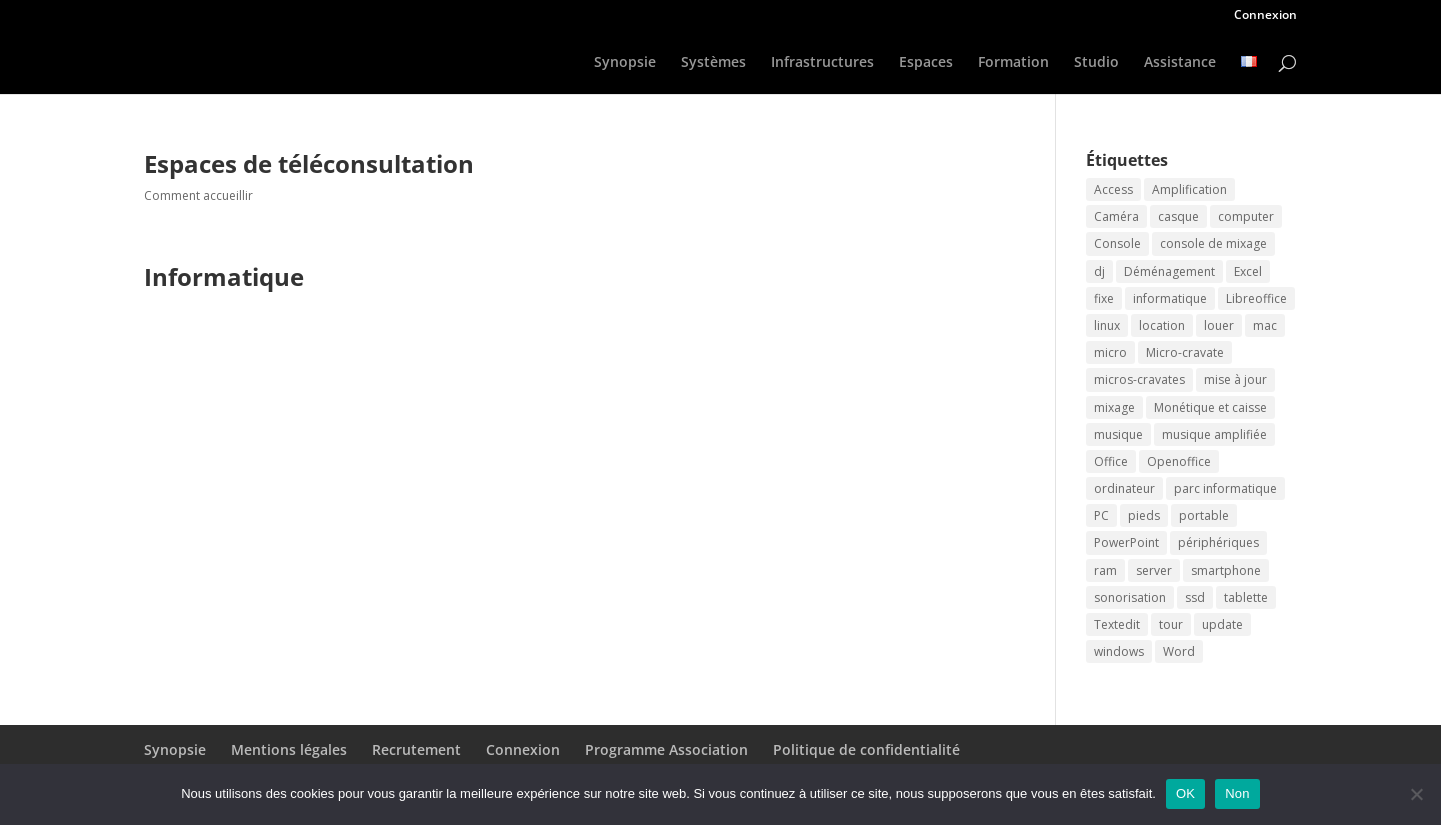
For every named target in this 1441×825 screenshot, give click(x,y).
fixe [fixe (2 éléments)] (1104, 298)
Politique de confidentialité (866, 749)
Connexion (1265, 16)
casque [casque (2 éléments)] (1178, 216)
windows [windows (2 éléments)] (1119, 651)
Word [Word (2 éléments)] (1179, 651)
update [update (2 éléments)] (1222, 624)
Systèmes (713, 63)
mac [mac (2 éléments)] (1265, 325)
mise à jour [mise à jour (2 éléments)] (1235, 379)
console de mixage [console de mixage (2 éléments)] (1213, 243)
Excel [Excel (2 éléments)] (1248, 271)
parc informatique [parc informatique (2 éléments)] (1225, 488)
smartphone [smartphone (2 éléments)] (1226, 570)
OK (1185, 793)
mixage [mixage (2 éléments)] (1114, 407)
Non (1237, 793)
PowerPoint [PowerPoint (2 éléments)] (1126, 542)
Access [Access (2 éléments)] (1113, 189)
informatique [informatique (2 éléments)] (1170, 298)
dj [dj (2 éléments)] (1099, 271)
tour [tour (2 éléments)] (1171, 624)
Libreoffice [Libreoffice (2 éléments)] (1256, 298)
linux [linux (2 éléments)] (1107, 325)
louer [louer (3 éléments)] (1219, 325)
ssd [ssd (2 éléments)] (1195, 597)
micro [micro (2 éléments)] (1110, 352)
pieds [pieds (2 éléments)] (1144, 515)
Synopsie (625, 63)
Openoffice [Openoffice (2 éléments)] (1179, 461)
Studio (1096, 63)
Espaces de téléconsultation (309, 163)
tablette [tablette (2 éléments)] (1246, 597)
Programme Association (666, 749)
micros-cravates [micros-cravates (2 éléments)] (1139, 379)
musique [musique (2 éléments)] (1118, 434)
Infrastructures (822, 63)
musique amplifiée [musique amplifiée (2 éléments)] (1214, 434)
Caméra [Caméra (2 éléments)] (1116, 216)
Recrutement (416, 749)
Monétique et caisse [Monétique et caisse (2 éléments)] (1210, 407)
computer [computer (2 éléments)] (1246, 216)
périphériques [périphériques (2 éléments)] (1218, 542)
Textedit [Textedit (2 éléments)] (1117, 624)
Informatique (224, 276)
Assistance (1180, 63)
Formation (1013, 63)
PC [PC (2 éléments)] (1101, 515)
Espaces (926, 63)
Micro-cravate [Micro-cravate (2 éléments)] (1185, 352)
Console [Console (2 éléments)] (1117, 243)
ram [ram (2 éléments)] (1105, 570)
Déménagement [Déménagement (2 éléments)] (1169, 271)
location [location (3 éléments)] (1162, 325)
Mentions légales (289, 749)
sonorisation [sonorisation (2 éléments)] (1130, 597)
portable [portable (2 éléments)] (1204, 515)
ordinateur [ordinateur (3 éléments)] (1124, 488)
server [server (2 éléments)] (1154, 570)
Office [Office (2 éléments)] (1111, 461)
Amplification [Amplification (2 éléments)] (1189, 189)
